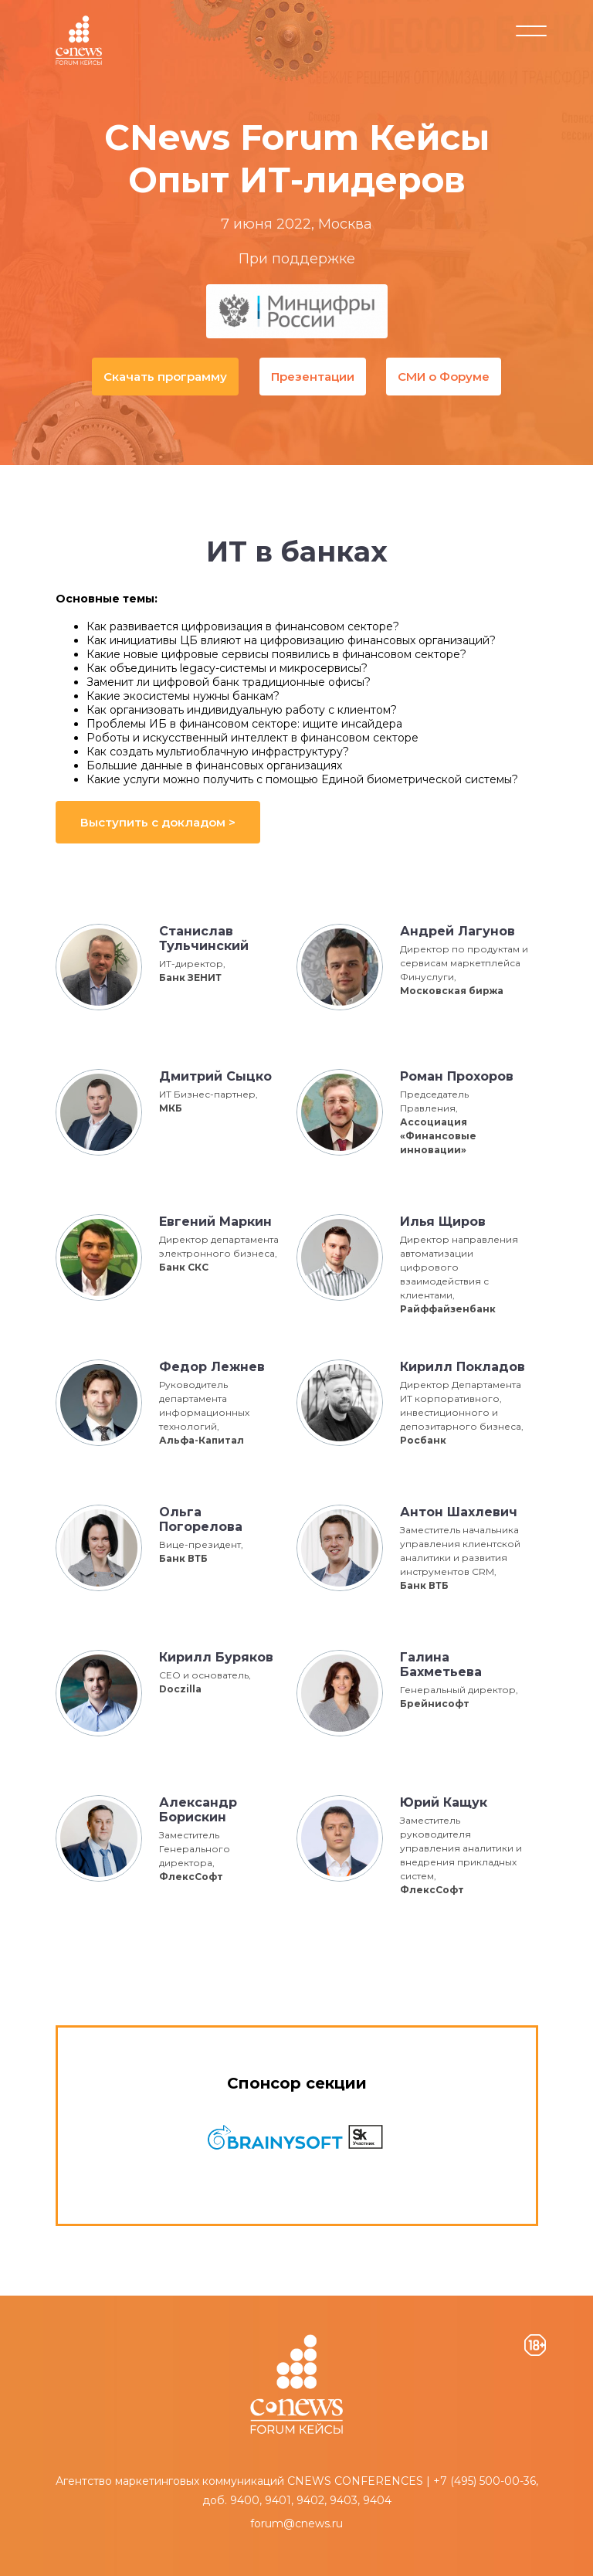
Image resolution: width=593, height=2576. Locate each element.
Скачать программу (164, 376)
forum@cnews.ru (296, 2523)
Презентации (312, 376)
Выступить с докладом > (158, 822)
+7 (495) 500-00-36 (484, 2481)
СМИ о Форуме (445, 376)
